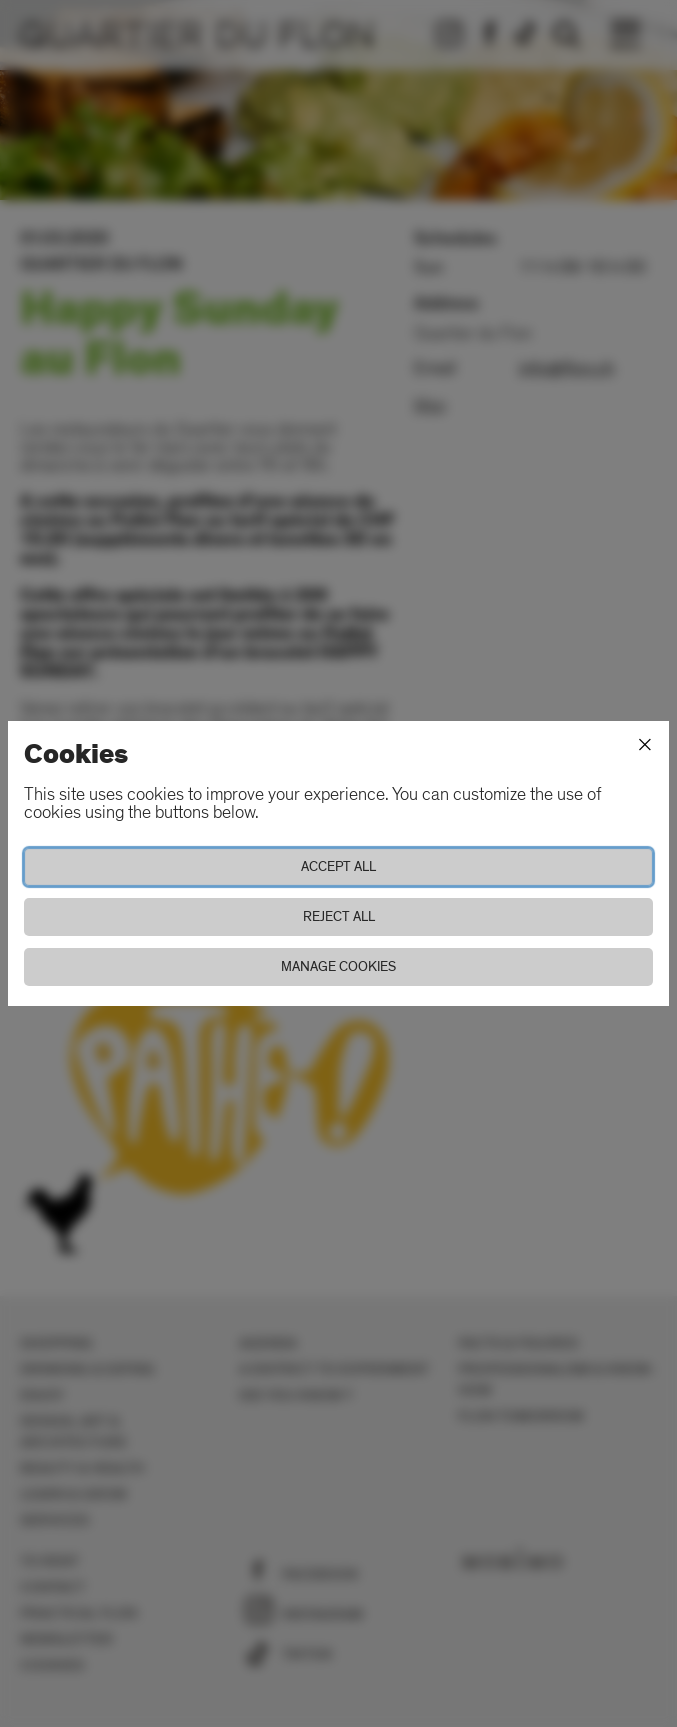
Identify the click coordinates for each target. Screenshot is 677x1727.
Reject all (339, 916)
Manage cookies (338, 966)
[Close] (645, 745)
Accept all (338, 866)
